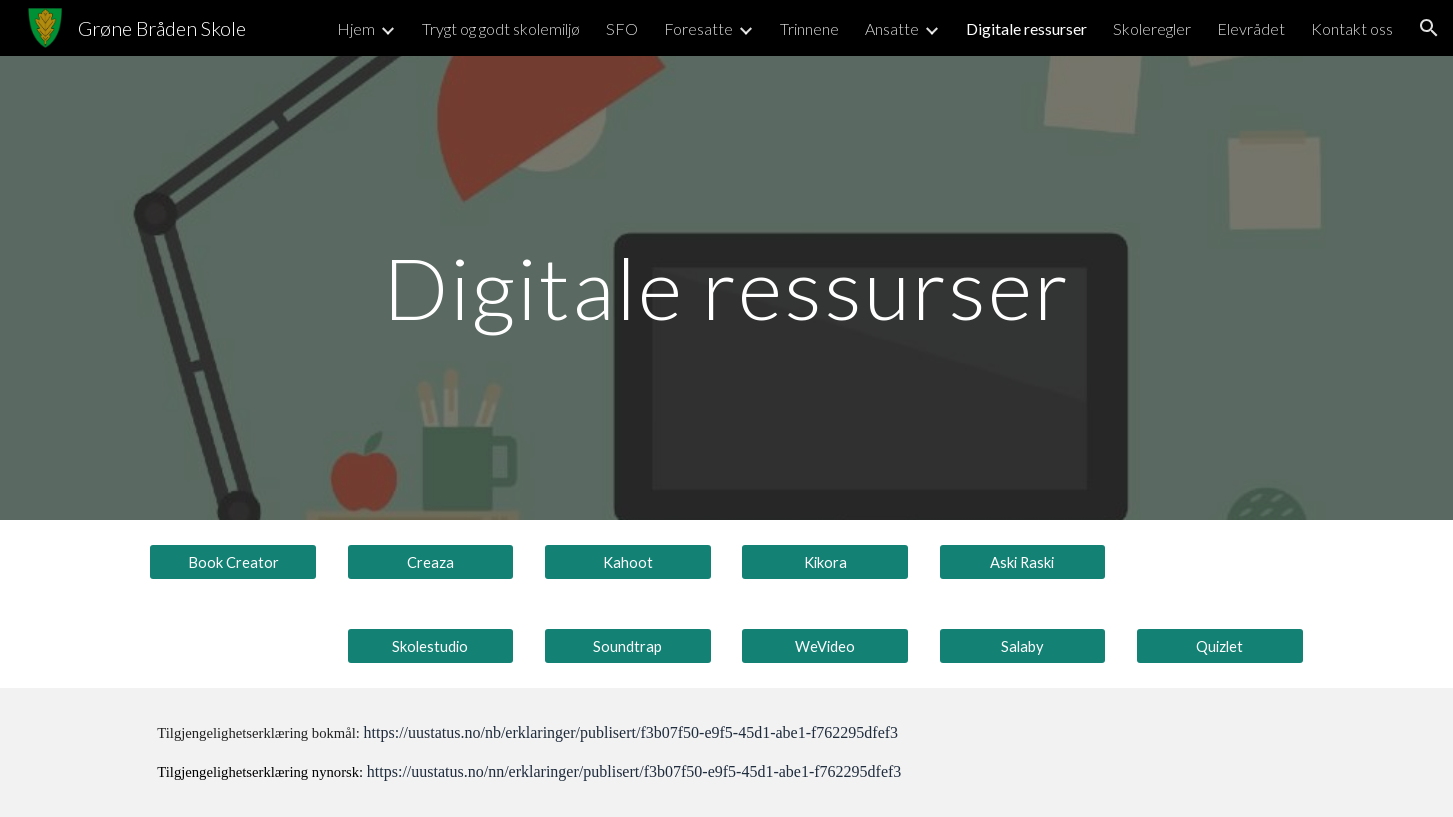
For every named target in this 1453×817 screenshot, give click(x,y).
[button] (1429, 28)
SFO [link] (622, 28)
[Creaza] (431, 562)
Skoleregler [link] (1152, 28)
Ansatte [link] (892, 28)
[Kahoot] (628, 562)
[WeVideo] (825, 646)
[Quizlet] (1220, 646)
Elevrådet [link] (1251, 28)
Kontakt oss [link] (1352, 28)
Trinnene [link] (809, 28)
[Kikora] (825, 562)
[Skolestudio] (431, 646)
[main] (727, 287)
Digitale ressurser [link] (1026, 28)
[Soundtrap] (628, 646)
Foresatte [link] (698, 28)
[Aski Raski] (1023, 562)
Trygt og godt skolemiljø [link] (501, 28)
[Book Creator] (233, 562)
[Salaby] (1023, 646)
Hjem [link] (356, 28)
